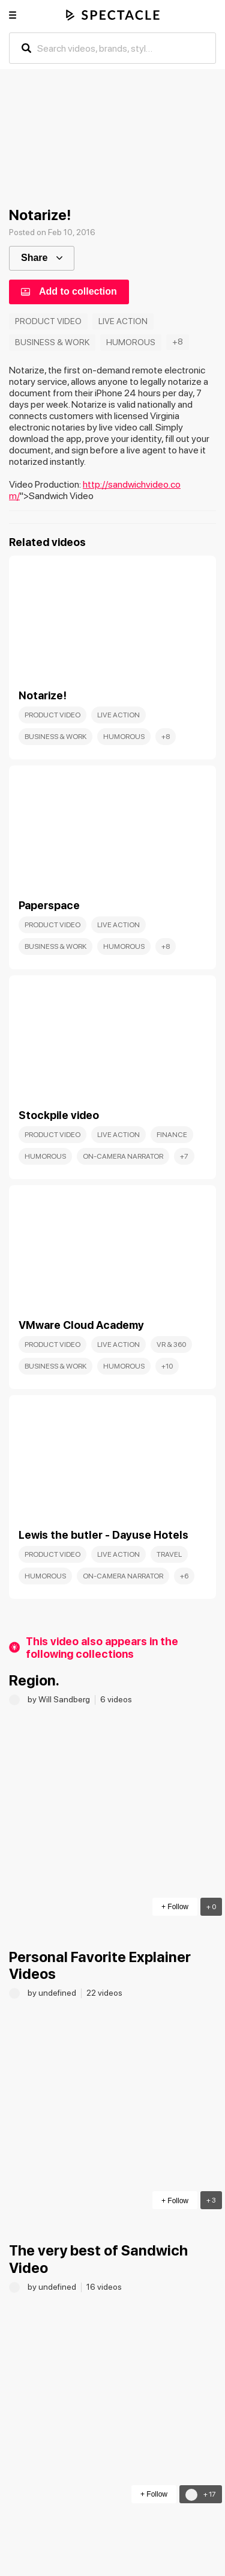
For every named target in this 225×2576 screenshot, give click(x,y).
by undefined (53, 1993)
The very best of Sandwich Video (98, 2259)
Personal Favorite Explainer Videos (100, 1965)
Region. (34, 1680)
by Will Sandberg (60, 1699)
